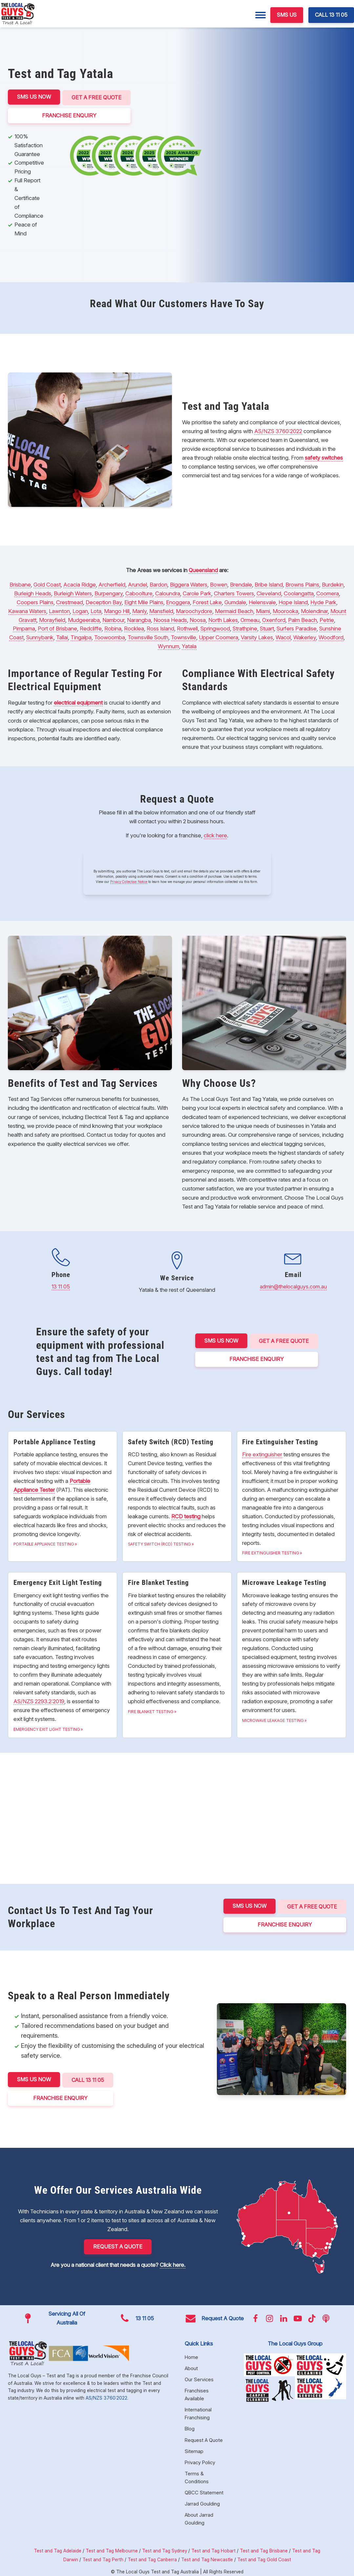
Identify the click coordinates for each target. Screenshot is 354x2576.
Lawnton (59, 610)
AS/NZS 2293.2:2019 (38, 1700)
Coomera (327, 592)
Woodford (331, 636)
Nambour (113, 618)
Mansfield (161, 610)
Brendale (241, 583)
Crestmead (69, 601)
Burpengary (108, 592)
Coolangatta (299, 592)
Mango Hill (117, 610)
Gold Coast (47, 583)
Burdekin (333, 583)
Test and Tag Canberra (152, 2556)
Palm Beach (302, 618)
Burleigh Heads (32, 592)
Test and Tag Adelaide (57, 2547)
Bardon (158, 583)
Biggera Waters (188, 583)
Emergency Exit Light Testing (46, 1728)
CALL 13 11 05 (331, 14)
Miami (263, 610)
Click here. (172, 2262)
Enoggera (178, 601)
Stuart (267, 627)
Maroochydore (194, 610)
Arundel (137, 583)
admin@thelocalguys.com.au (293, 1285)
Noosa (198, 618)
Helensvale (262, 601)
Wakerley (304, 636)
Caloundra (167, 592)
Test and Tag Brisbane (264, 2547)
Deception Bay (104, 601)
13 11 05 (61, 1285)
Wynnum (168, 645)
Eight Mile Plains (143, 601)
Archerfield (111, 583)
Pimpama (24, 627)
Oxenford (273, 618)
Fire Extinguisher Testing (270, 1551)
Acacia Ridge (79, 583)
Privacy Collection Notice (128, 881)
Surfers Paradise (297, 627)
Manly (139, 610)
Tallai (62, 636)
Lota (96, 610)
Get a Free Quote (97, 96)
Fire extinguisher (262, 1453)
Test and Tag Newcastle (207, 2556)
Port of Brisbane (57, 627)
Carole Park (197, 592)
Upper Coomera (218, 636)
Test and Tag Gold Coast (264, 2556)
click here (215, 834)
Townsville (183, 636)
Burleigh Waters (73, 592)
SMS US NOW (34, 96)
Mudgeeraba (84, 618)
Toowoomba (109, 636)
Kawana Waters (27, 610)
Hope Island (293, 601)
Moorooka (285, 610)
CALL (89, 2077)
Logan (80, 610)
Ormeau (250, 618)
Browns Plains (302, 583)
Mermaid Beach (234, 610)
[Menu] (260, 15)
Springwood (215, 627)
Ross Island (160, 627)
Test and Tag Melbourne (112, 2547)
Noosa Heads (170, 618)
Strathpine (245, 627)
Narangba (139, 618)
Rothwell (187, 627)
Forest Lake (207, 601)
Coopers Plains (35, 601)
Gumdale (235, 601)
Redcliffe (91, 627)
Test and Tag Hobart (213, 2547)
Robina (112, 627)
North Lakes (223, 618)
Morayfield (52, 618)
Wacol (283, 636)
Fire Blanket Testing (151, 1710)
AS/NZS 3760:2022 (278, 430)
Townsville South (148, 636)
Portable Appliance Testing (43, 1543)
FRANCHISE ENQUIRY (70, 114)
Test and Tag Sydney (164, 2547)
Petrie (327, 618)
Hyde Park (323, 601)
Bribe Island (269, 583)
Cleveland (269, 592)
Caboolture (139, 592)
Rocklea (134, 627)
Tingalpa (81, 636)
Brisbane (20, 583)
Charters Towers (234, 592)
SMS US (287, 14)
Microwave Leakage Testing (273, 1719)
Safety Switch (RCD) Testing (159, 1543)
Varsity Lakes (257, 636)
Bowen (218, 583)
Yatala (189, 645)
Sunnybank (39, 636)
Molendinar (314, 610)
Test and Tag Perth (102, 2556)
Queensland (203, 569)
